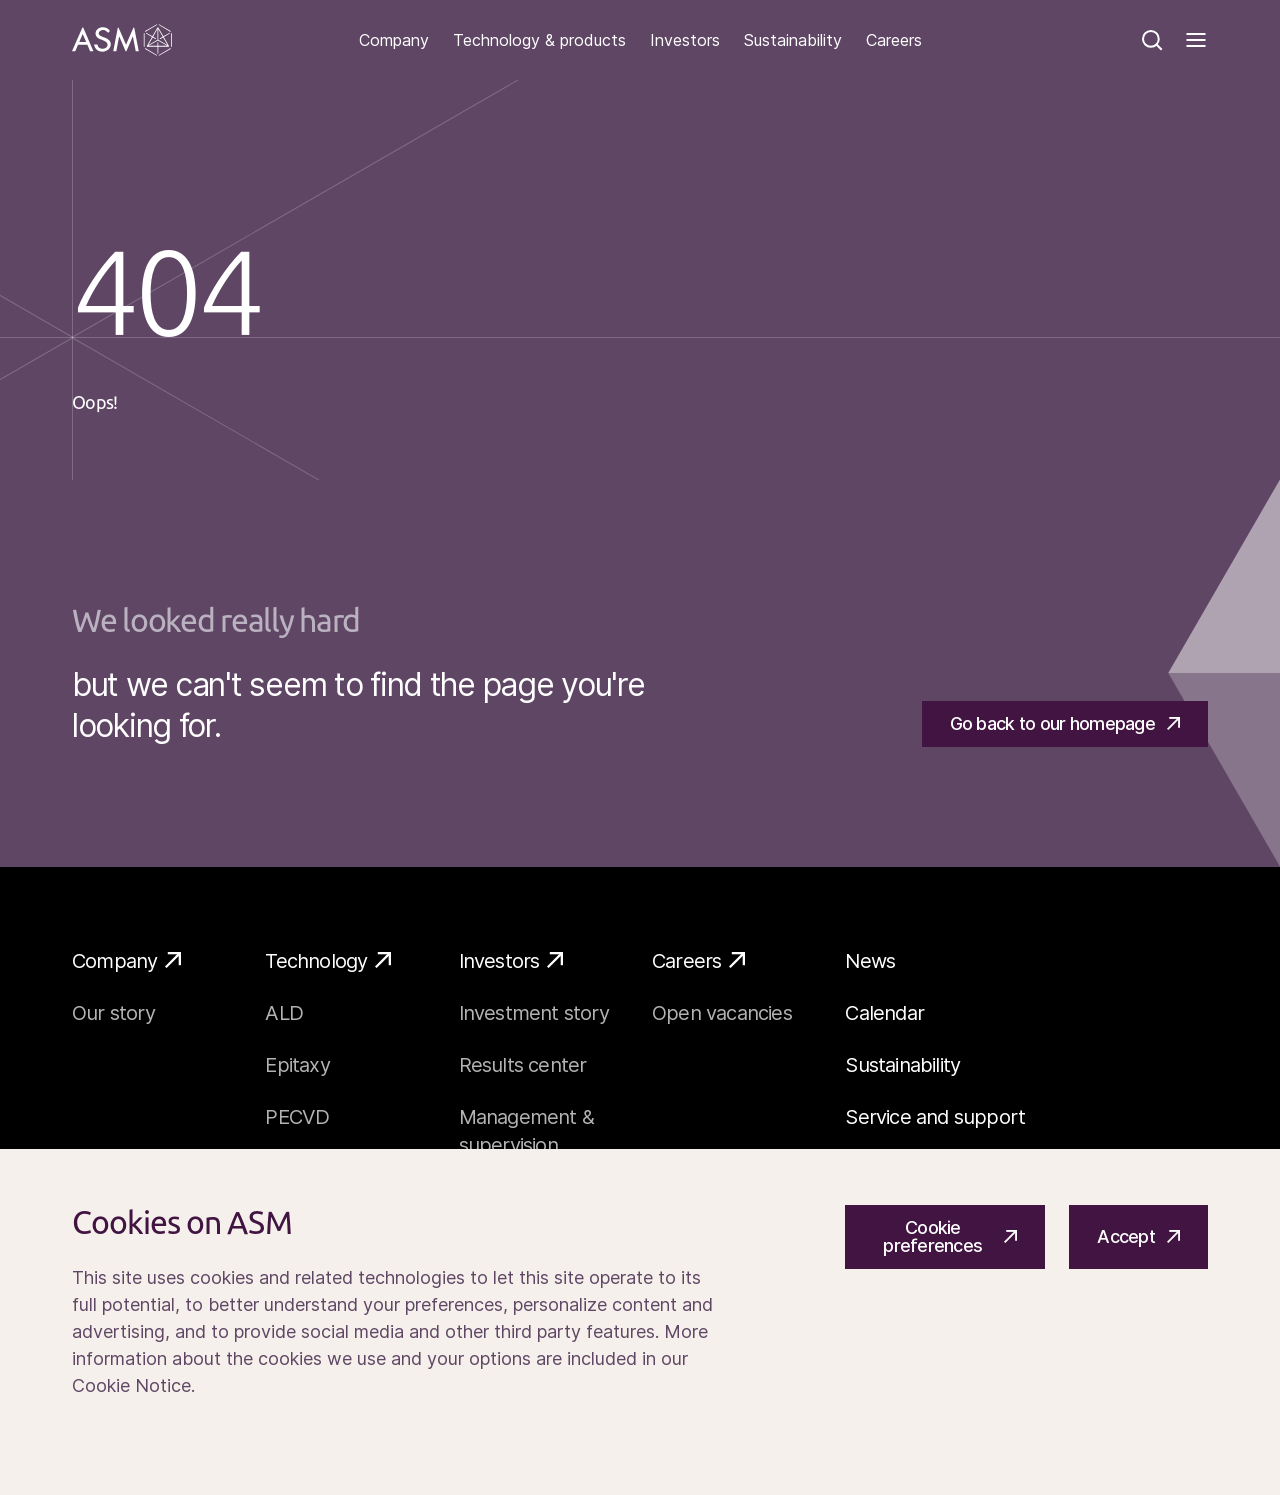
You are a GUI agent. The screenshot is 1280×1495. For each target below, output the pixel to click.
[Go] (122, 40)
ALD (284, 1013)
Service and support (935, 1117)
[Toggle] (1196, 40)
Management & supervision (526, 1131)
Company (394, 40)
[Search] (1152, 40)
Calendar (884, 1013)
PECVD (297, 1117)
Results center (523, 1065)
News (870, 961)
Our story (113, 1013)
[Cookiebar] (640, 1322)
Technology (328, 960)
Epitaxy (297, 1065)
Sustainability (793, 40)
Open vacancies (722, 1013)
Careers (894, 40)
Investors (685, 40)
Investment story (534, 1013)
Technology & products (539, 40)
